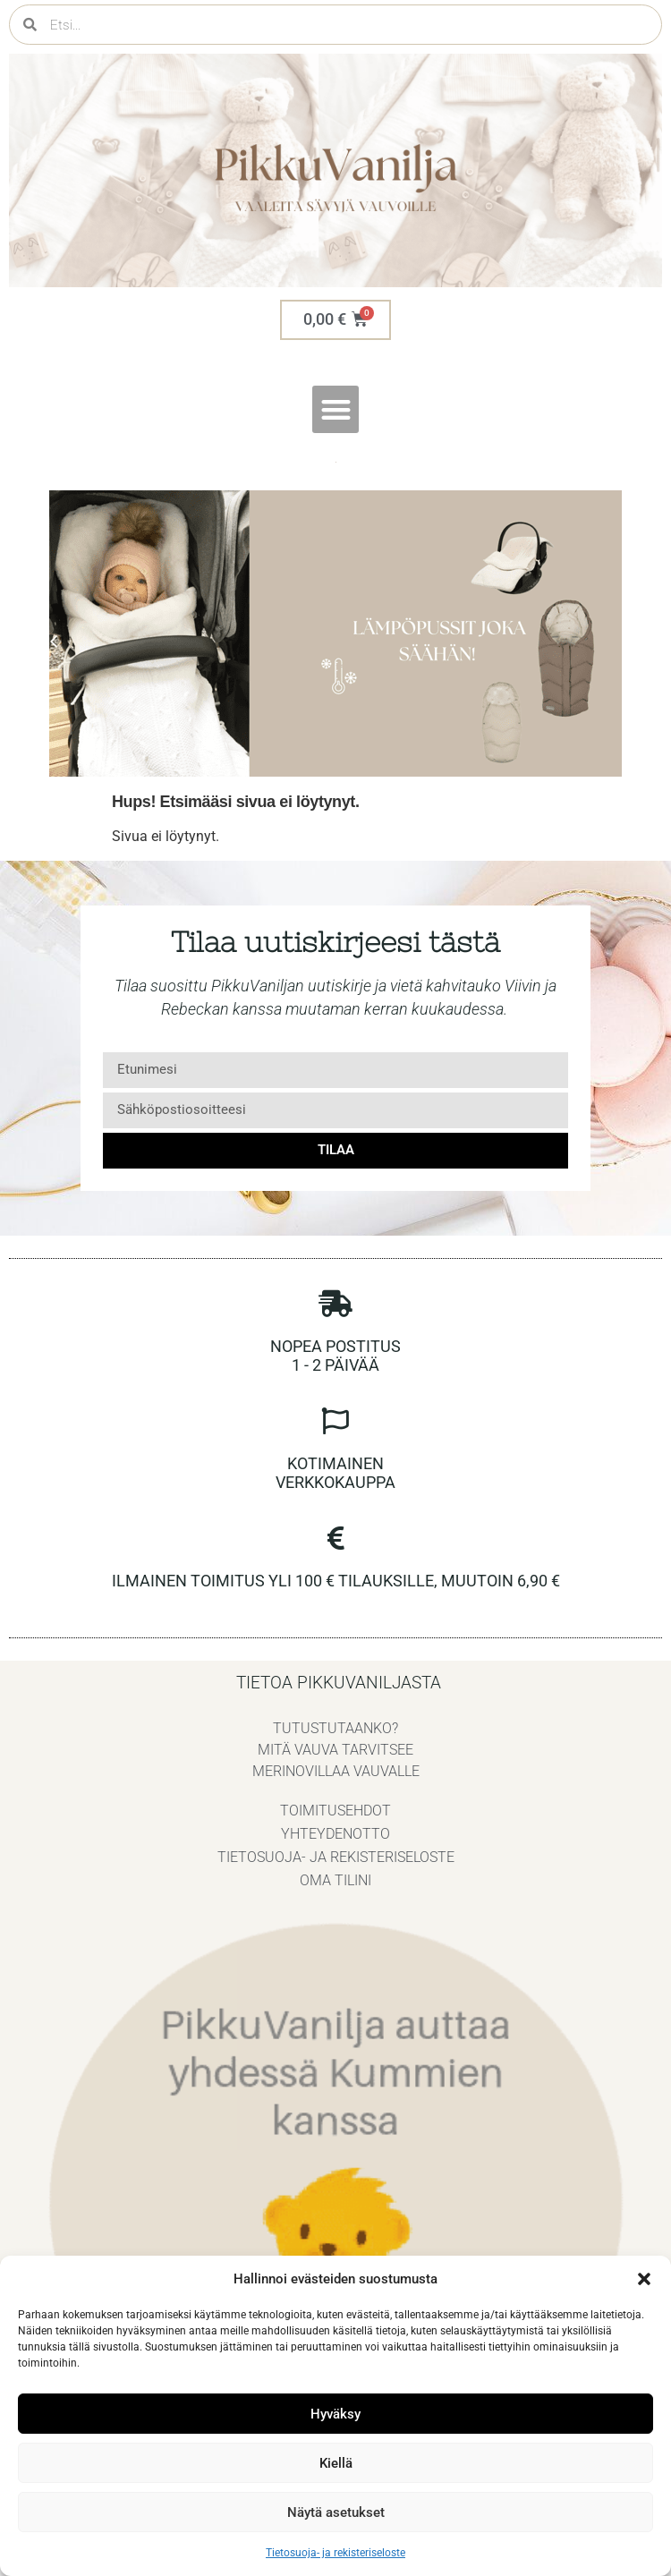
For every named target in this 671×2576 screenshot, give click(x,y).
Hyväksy (335, 2414)
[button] (644, 2279)
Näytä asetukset (336, 2512)
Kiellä (335, 2463)
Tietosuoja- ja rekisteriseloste (335, 2552)
